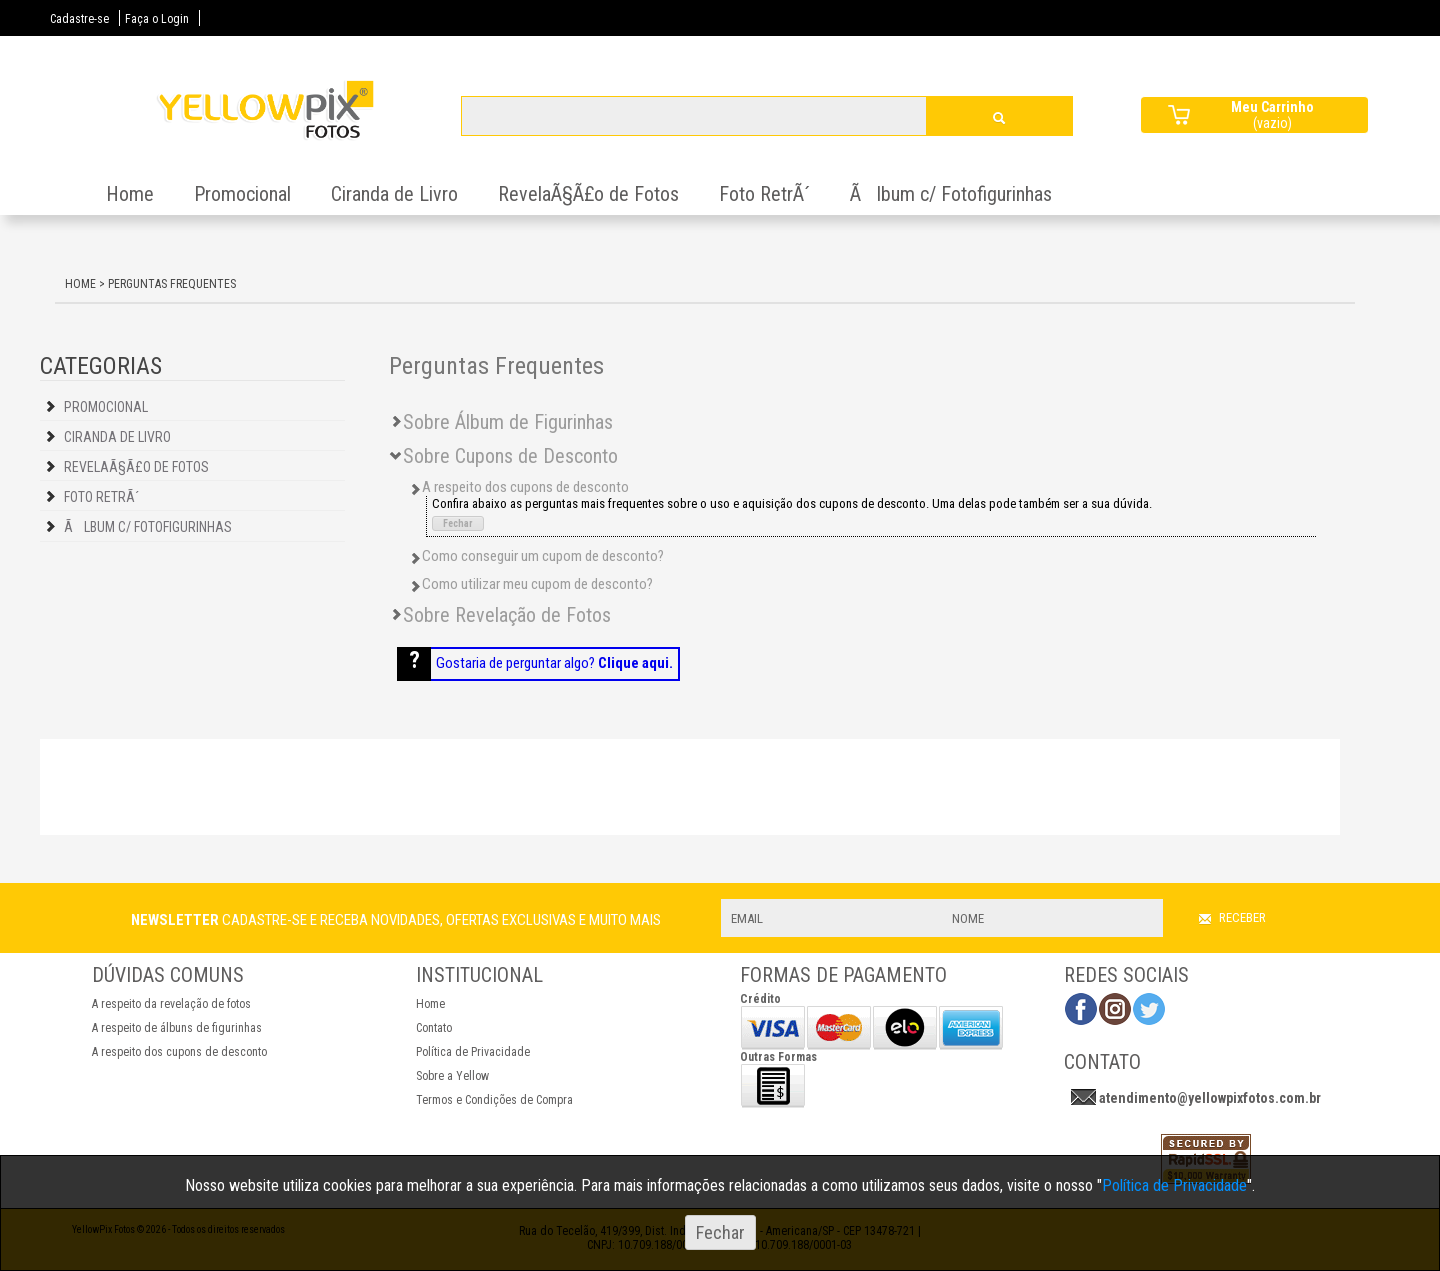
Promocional (242, 194)
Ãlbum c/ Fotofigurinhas (951, 194)
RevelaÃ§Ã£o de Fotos (588, 194)
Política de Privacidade (473, 1052)
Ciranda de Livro (394, 194)
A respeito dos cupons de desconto (179, 1052)
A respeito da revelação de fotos (171, 1004)
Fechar (458, 523)
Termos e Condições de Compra (494, 1100)
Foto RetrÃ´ (764, 194)
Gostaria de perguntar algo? (554, 663)
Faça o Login (157, 19)
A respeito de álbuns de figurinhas (177, 1028)
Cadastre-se (79, 19)
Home (130, 194)
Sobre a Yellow (452, 1076)
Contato (434, 1028)
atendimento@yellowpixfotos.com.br (1210, 1098)
